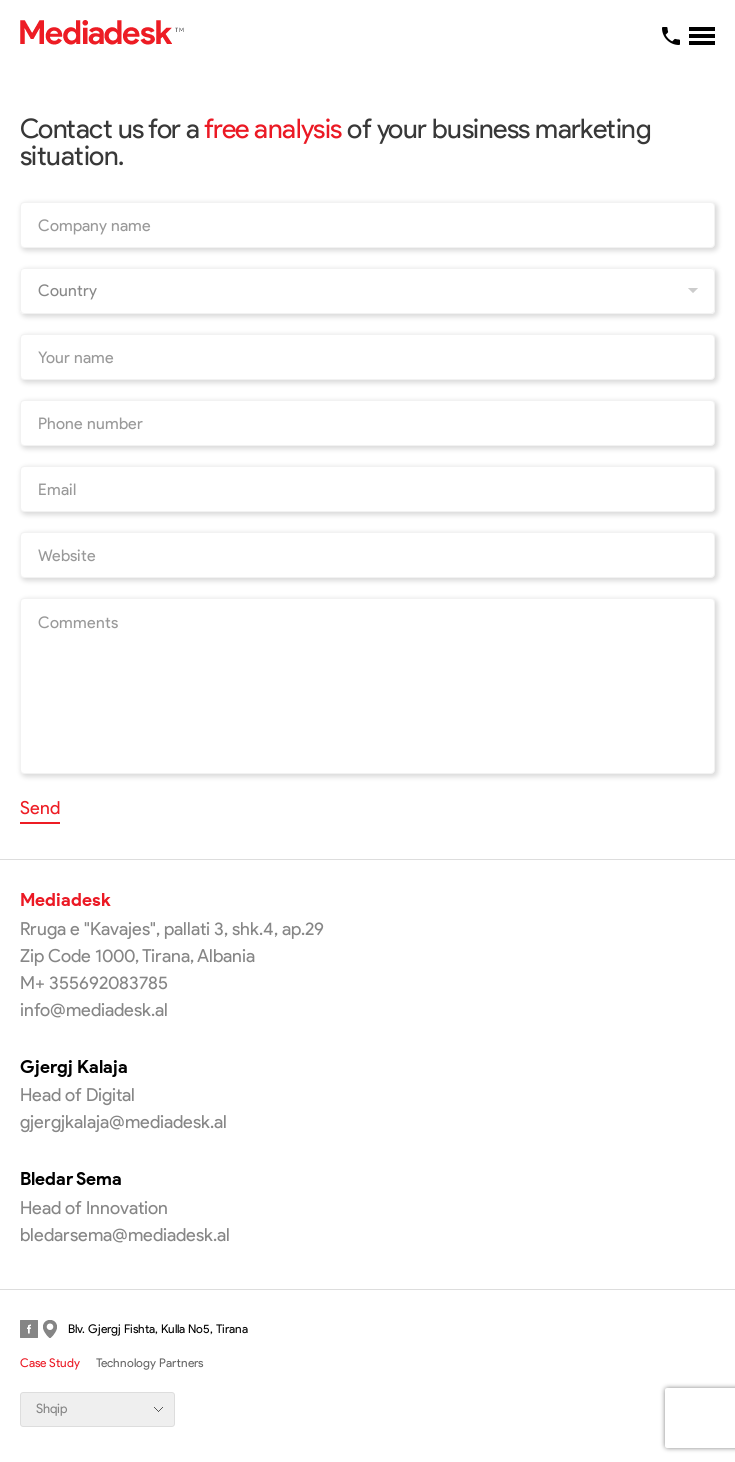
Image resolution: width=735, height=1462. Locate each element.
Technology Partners (149, 1362)
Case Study (50, 1362)
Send (40, 808)
